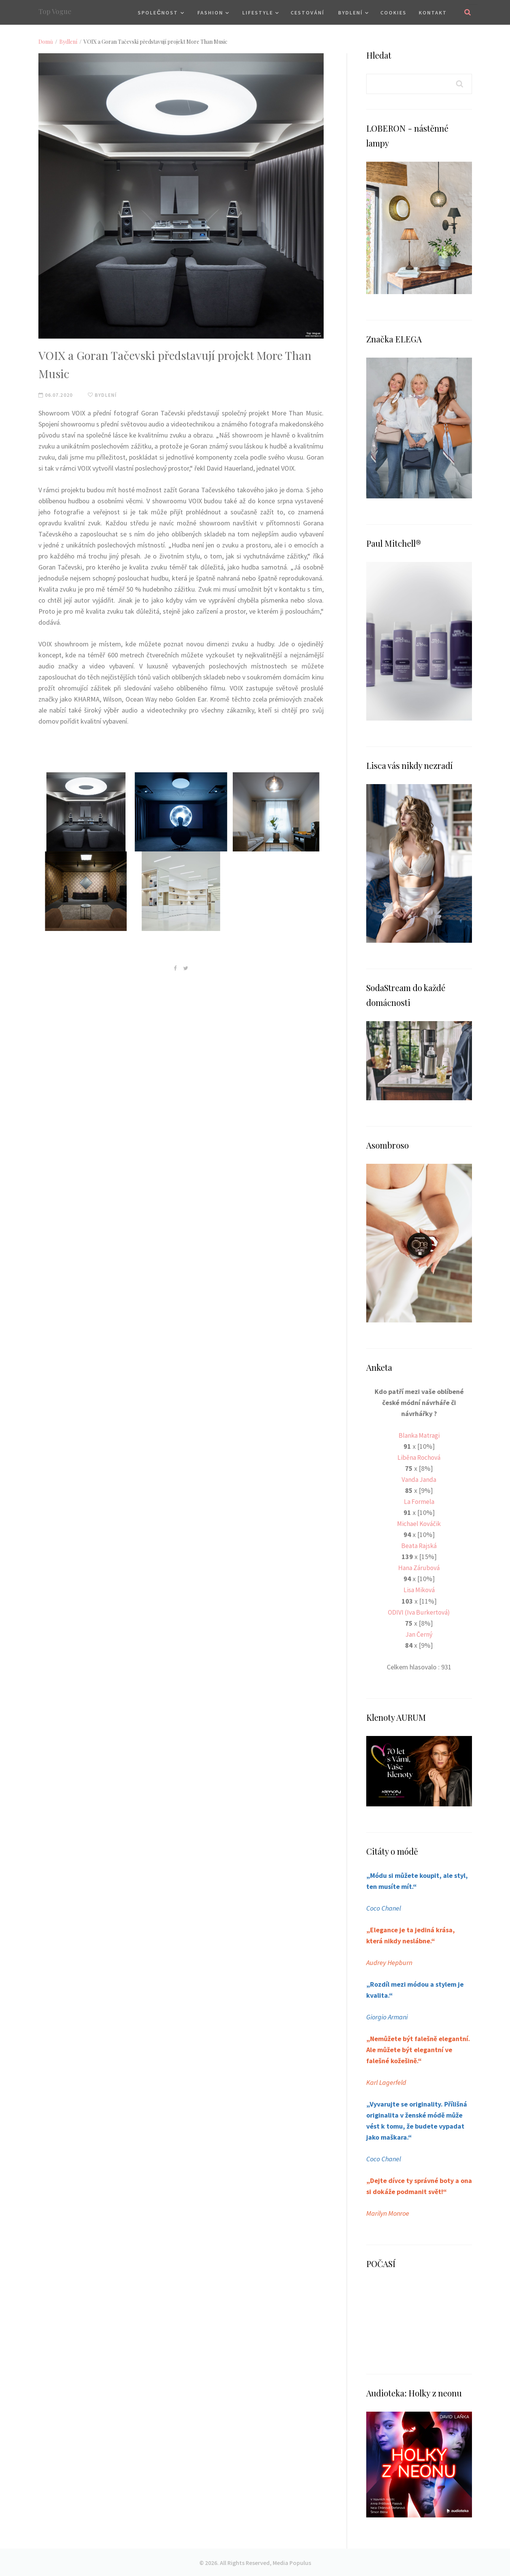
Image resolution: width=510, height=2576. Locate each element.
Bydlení (350, 12)
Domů (45, 41)
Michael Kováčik (419, 1523)
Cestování (307, 12)
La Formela (419, 1501)
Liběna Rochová (419, 1457)
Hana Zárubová (418, 1567)
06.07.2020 (56, 394)
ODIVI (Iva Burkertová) (419, 1611)
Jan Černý (419, 1633)
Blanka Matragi (419, 1435)
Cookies (393, 12)
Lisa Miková (419, 1589)
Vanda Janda (419, 1479)
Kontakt (433, 12)
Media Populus (292, 2562)
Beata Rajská (419, 1545)
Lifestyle (257, 12)
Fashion (210, 12)
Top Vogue (54, 11)
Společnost (158, 12)
